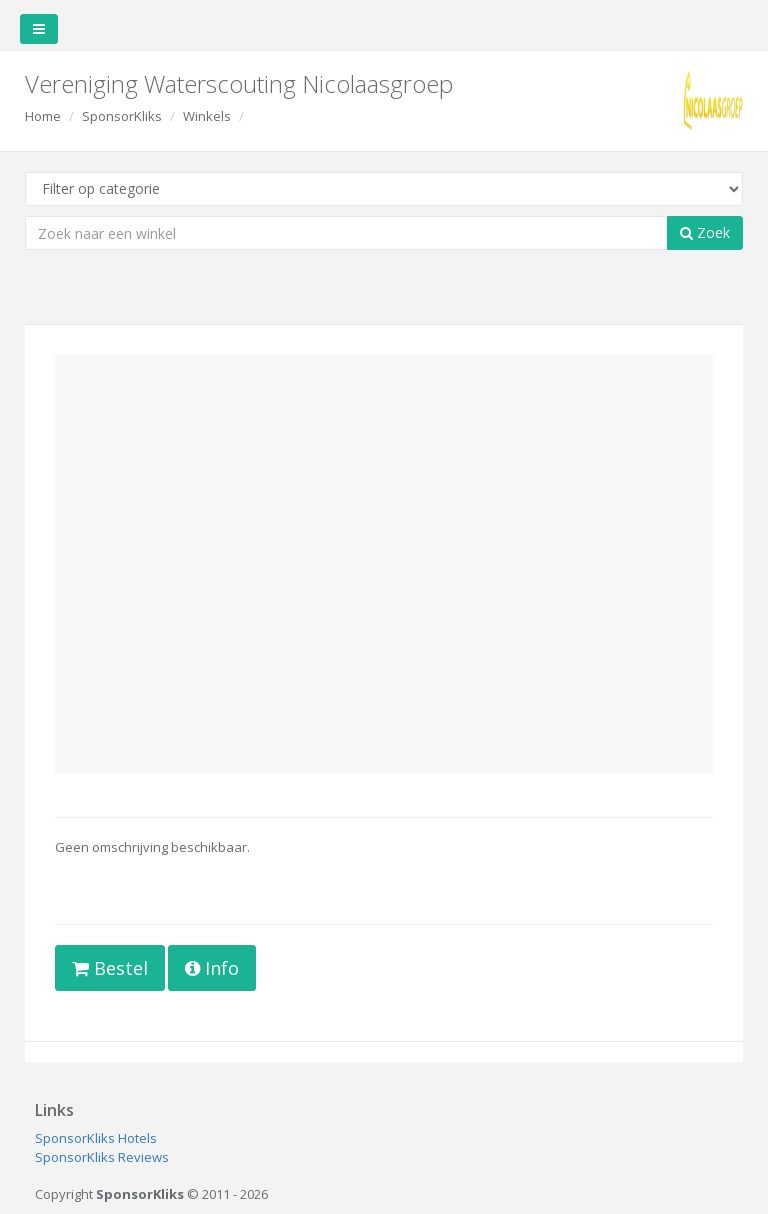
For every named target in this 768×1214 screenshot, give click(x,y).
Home (43, 116)
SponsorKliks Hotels (96, 1138)
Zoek (705, 232)
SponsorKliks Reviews (102, 1157)
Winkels (207, 116)
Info (212, 968)
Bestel (110, 968)
